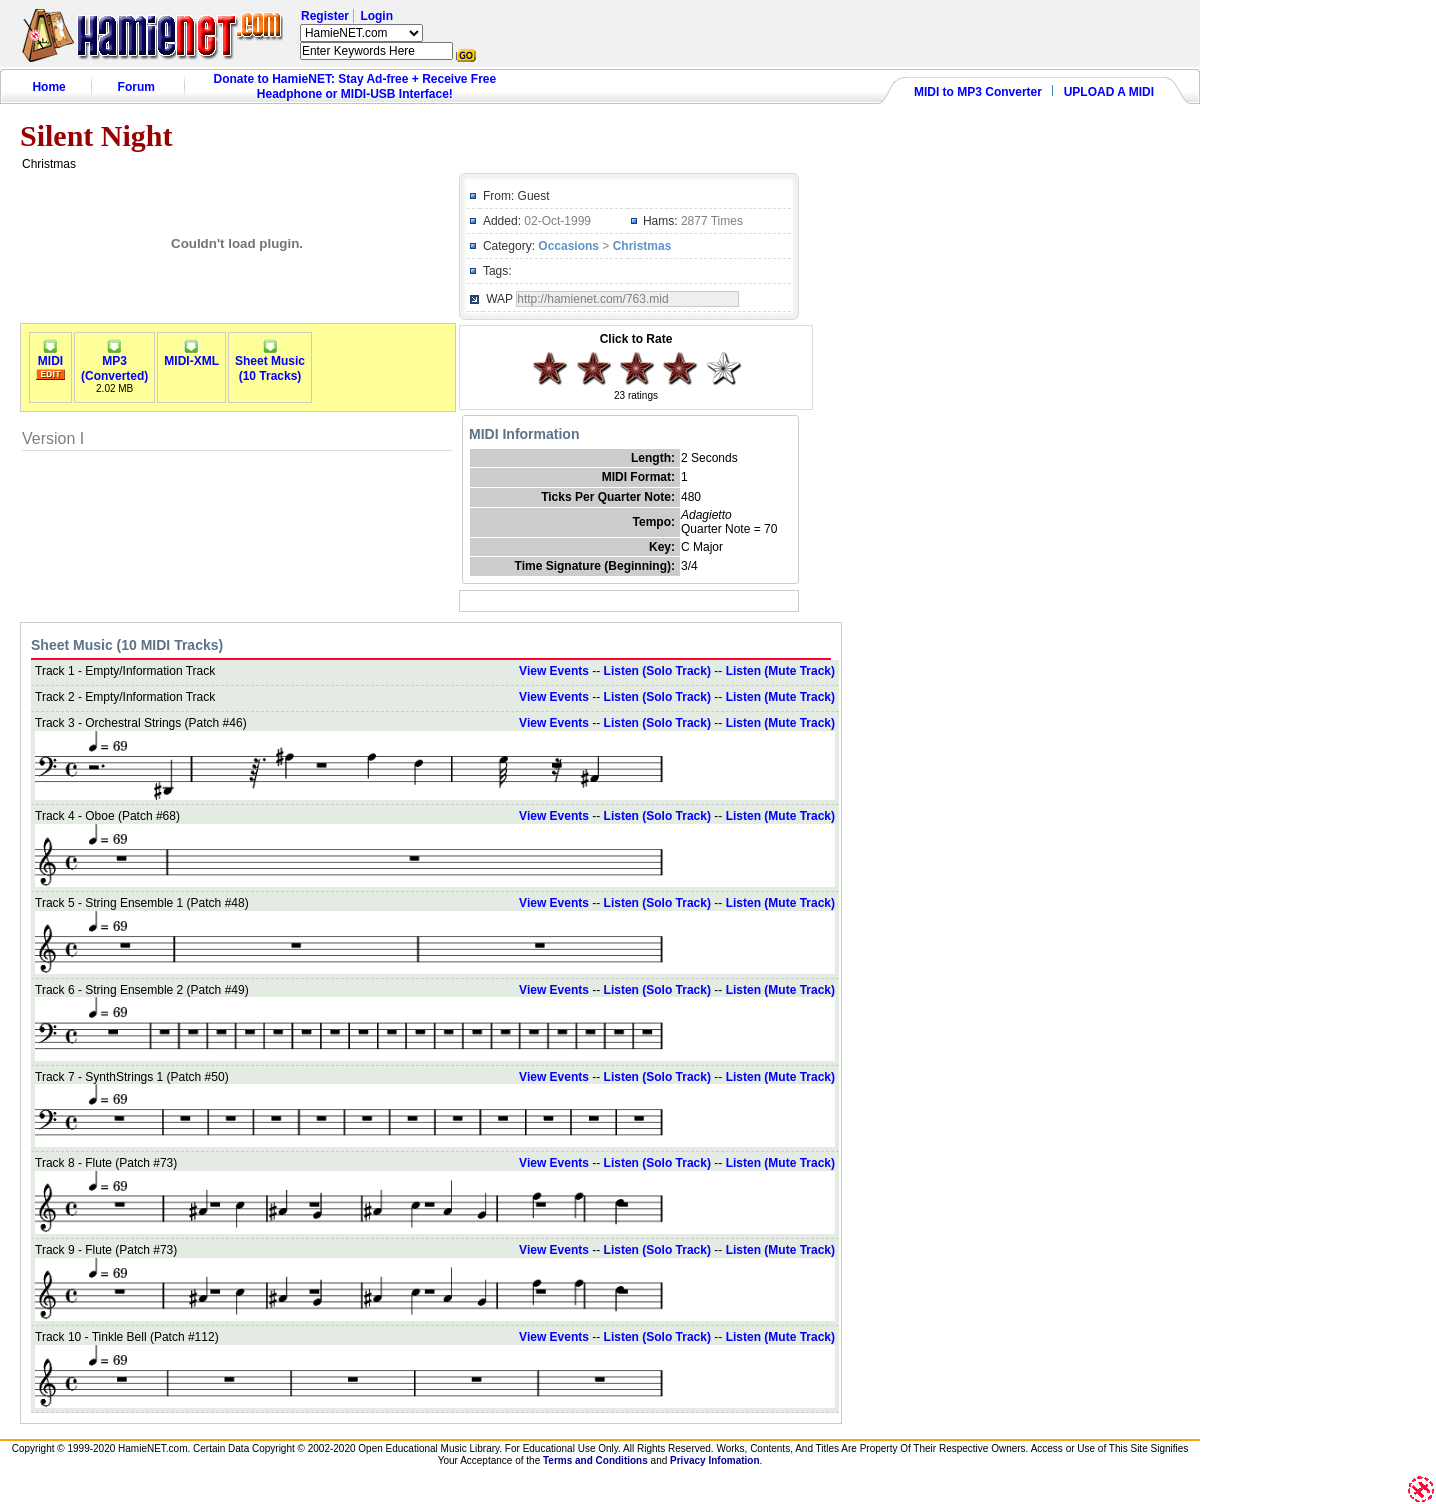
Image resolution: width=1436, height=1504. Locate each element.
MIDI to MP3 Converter (978, 92)
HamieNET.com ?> (361, 33)
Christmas (642, 246)
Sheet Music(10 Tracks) (270, 363)
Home (48, 87)
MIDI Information (524, 434)
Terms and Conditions (595, 1460)
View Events (554, 671)
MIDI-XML (191, 355)
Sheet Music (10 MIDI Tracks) (127, 645)
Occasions (568, 246)
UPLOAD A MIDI (1109, 92)
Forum (136, 87)
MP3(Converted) (114, 363)
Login (376, 16)
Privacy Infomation (714, 1460)
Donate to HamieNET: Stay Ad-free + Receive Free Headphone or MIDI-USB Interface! (355, 86)
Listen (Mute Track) (780, 671)
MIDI (50, 355)
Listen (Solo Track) (657, 671)
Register (325, 16)
